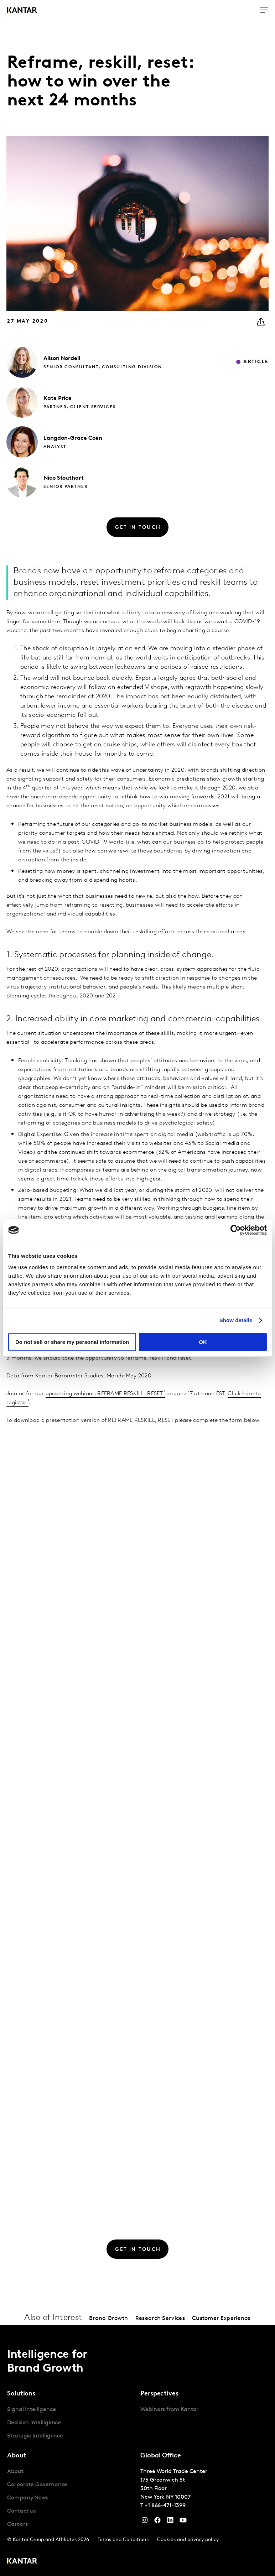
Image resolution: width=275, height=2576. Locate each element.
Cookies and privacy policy (188, 2540)
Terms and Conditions (123, 2540)
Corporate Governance (37, 2485)
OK (203, 1342)
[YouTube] (170, 2522)
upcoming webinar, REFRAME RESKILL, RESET (104, 1394)
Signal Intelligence (31, 2410)
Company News (27, 2498)
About (15, 2472)
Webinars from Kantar (169, 2410)
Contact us (21, 2511)
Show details (236, 1320)
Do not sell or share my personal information (72, 1342)
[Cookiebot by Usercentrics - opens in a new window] (235, 1230)
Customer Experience (221, 2318)
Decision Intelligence (34, 2423)
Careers (17, 2524)
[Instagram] (144, 2522)
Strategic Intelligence (35, 2436)
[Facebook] (157, 2522)
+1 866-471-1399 (165, 2506)
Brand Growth (108, 2318)
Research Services (160, 2318)
